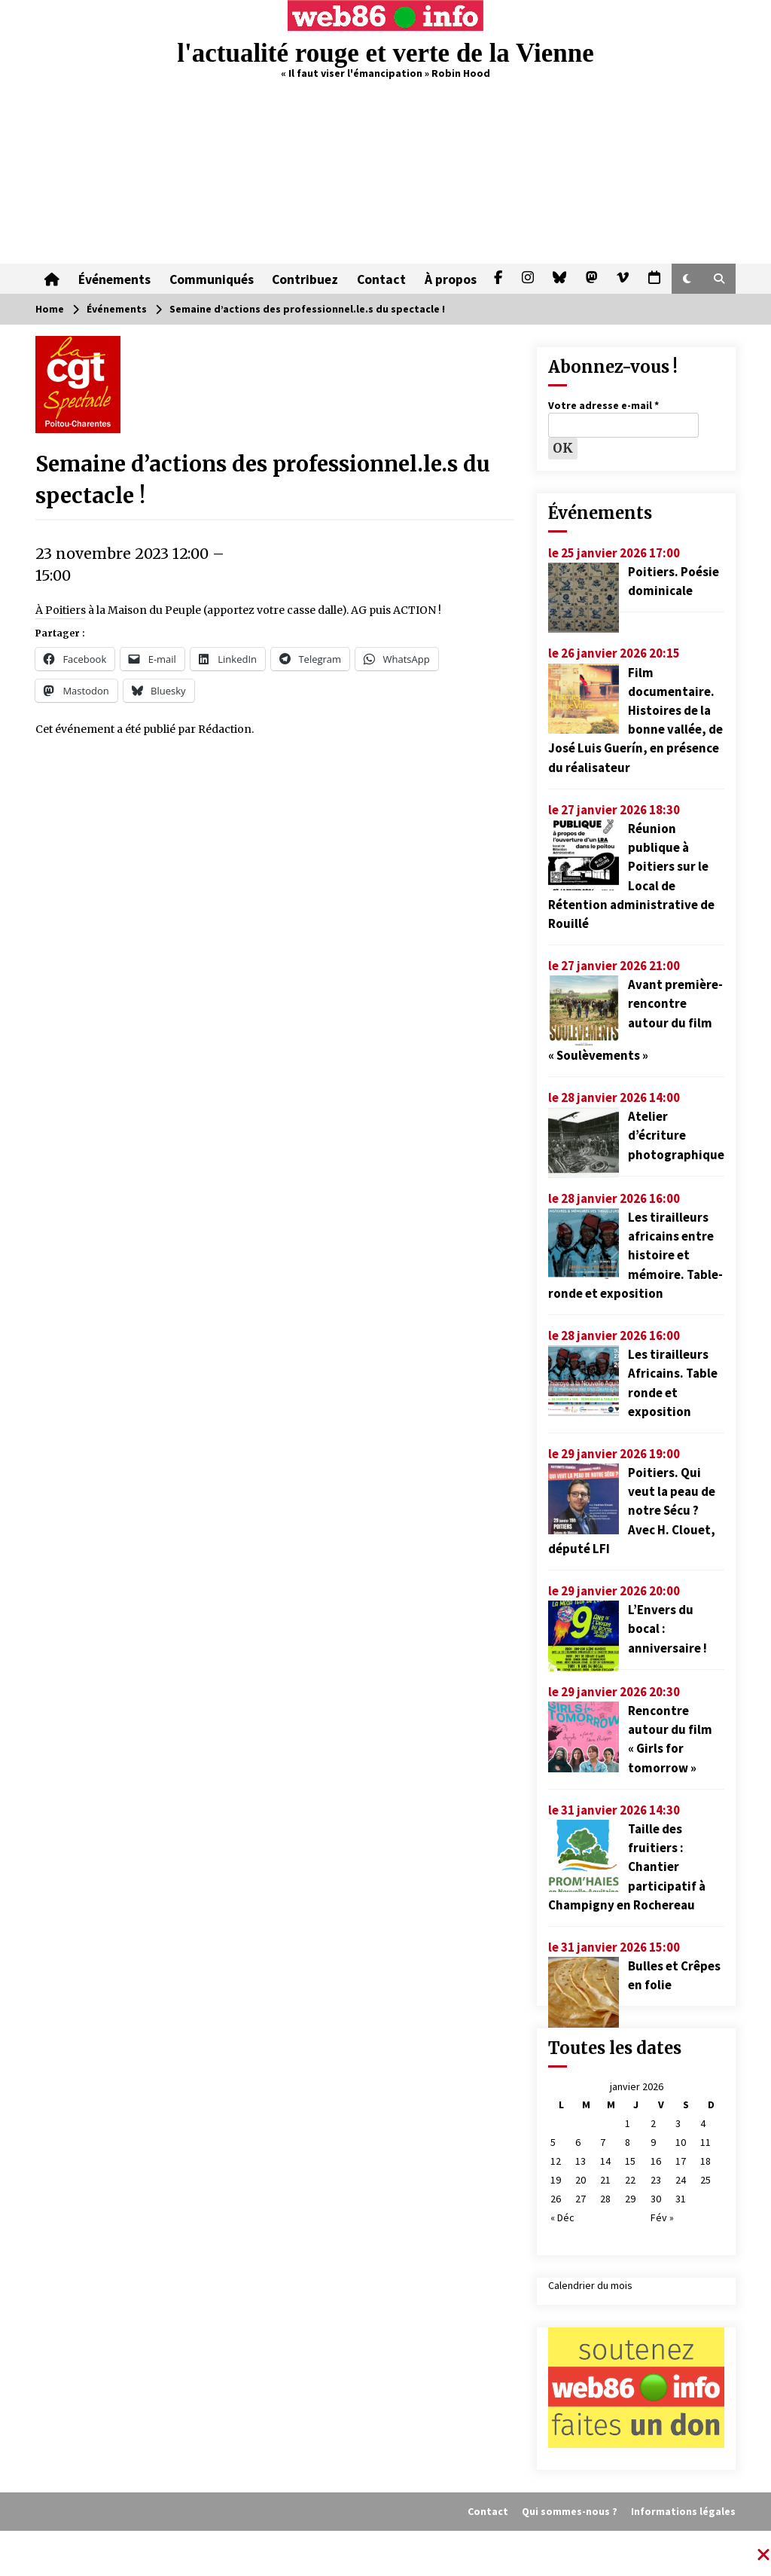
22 (630, 2180)
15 (630, 2161)
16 (656, 2161)
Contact (379, 278)
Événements (114, 278)
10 (680, 2142)
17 (680, 2161)
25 (705, 2180)
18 (705, 2161)
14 (605, 2161)
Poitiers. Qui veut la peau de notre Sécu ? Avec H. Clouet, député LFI (631, 1510)
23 (656, 2180)
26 (555, 2198)
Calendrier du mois (590, 2285)
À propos (448, 278)
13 (580, 2161)
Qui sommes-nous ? (569, 2511)
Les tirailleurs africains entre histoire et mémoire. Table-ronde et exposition (635, 1255)
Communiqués (210, 278)
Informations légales (683, 2511)
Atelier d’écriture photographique (676, 1135)
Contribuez (303, 278)
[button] (687, 279)
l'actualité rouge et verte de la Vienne (385, 53)
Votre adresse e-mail (603, 405)
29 (630, 2198)
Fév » (662, 2217)
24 (680, 2180)
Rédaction (224, 729)
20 (580, 2180)
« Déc (562, 2217)
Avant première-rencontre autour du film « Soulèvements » (635, 1020)
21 (605, 2180)
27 (580, 2198)
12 (555, 2161)
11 (705, 2142)
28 (605, 2198)
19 (555, 2180)
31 (680, 2198)
